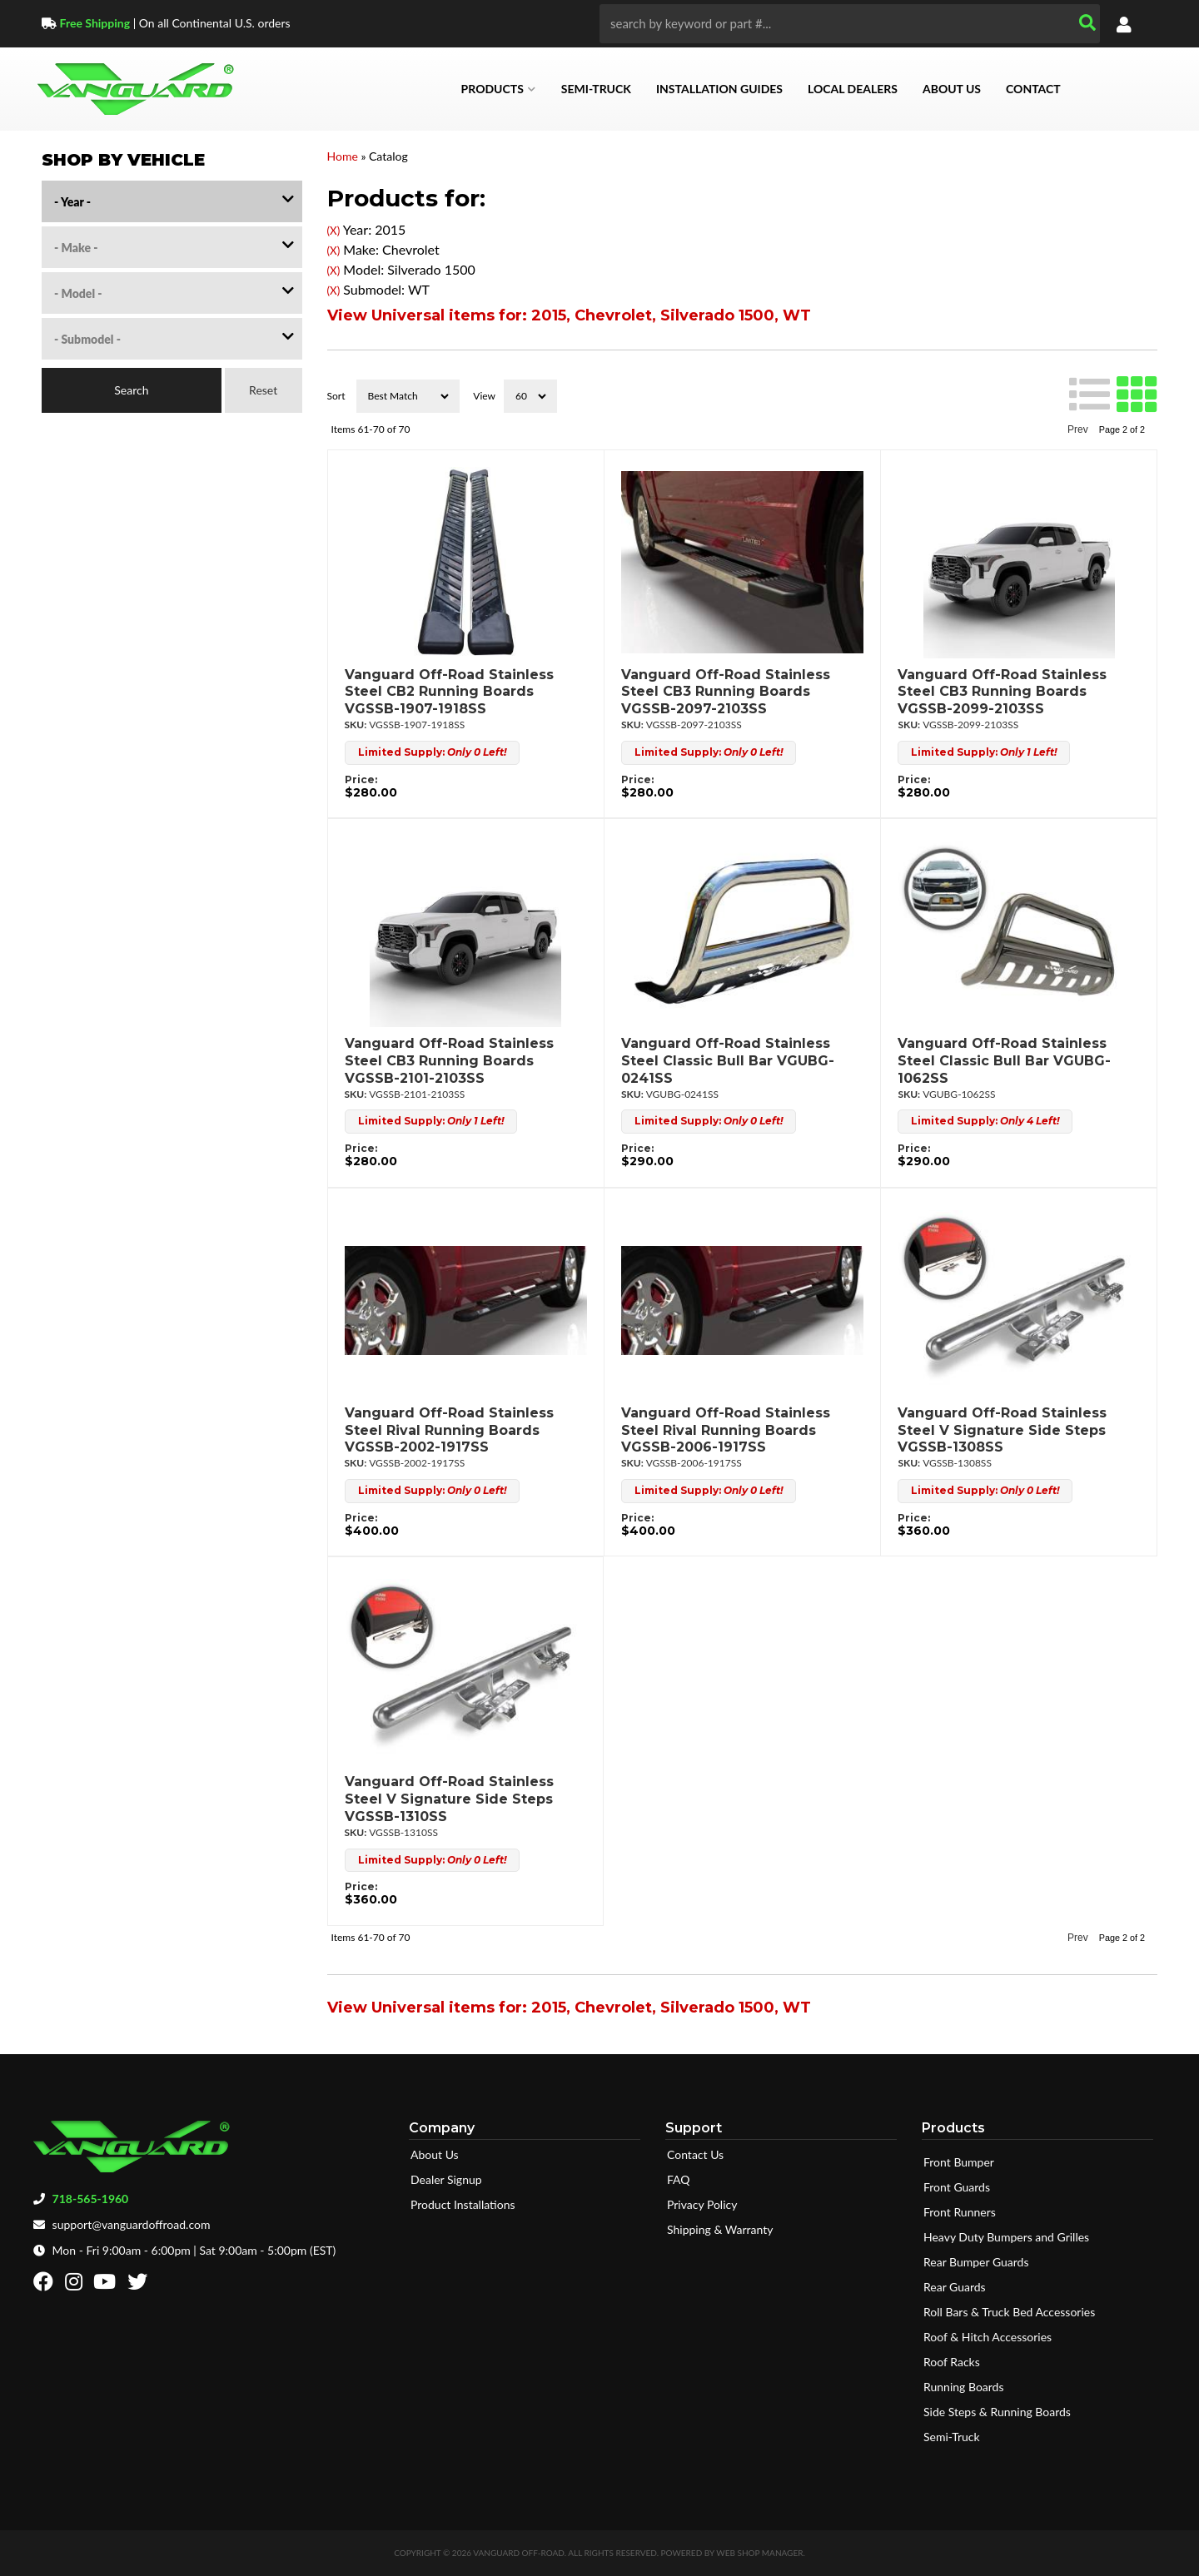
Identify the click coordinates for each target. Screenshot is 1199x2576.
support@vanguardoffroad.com (131, 2224)
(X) (334, 230)
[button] (850, 23)
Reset (263, 390)
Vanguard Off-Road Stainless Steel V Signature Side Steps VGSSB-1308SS (1002, 1430)
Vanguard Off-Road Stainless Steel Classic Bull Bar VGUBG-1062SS (1004, 1060)
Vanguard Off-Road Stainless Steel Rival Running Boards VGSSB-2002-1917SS (449, 1430)
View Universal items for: (569, 315)
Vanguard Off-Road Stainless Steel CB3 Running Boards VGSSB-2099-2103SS (1002, 692)
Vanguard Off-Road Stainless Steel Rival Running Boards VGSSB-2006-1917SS (725, 1430)
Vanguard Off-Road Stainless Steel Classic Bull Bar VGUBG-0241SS (727, 1060)
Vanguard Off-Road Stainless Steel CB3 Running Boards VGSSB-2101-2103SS (449, 1060)
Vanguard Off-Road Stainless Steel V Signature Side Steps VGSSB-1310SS (449, 1799)
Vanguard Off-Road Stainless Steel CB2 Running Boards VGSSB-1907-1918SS (449, 692)
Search (131, 390)
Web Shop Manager (759, 2553)
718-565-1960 (90, 2198)
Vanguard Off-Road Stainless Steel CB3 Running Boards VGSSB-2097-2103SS (725, 692)
